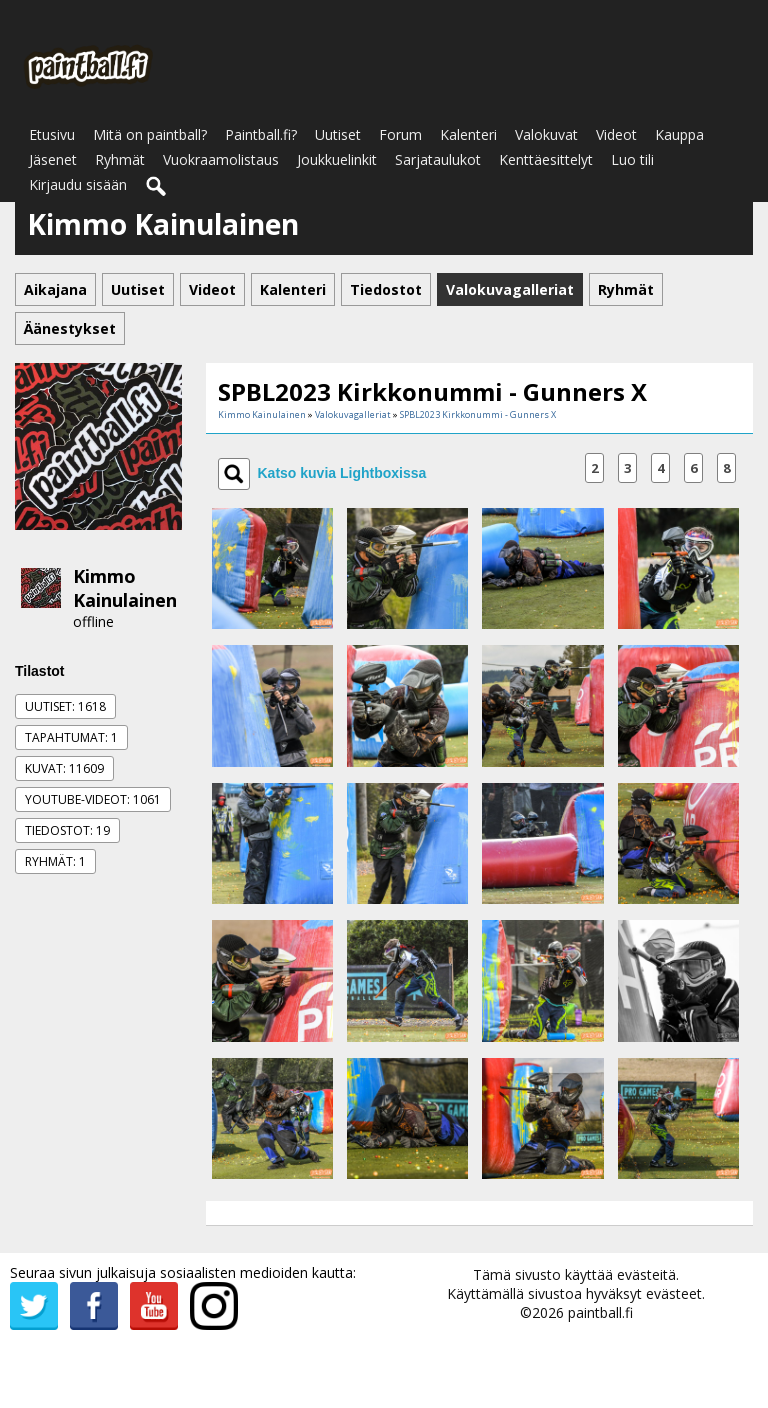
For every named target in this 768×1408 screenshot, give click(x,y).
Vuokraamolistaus (221, 159)
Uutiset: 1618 (65, 706)
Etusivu (52, 134)
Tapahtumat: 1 (71, 737)
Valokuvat (546, 134)
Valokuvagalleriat (353, 414)
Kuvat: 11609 (64, 768)
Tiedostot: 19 (67, 830)
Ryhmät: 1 (55, 861)
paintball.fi (600, 1312)
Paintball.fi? (261, 134)
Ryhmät (120, 159)
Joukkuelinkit (337, 159)
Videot (616, 134)
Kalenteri (468, 134)
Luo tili (632, 159)
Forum (400, 134)
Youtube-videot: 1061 (93, 799)
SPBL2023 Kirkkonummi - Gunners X (478, 414)
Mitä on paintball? (150, 134)
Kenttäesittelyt (546, 159)
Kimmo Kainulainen (125, 588)
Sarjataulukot (438, 159)
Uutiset (338, 134)
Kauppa (679, 134)
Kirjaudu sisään (78, 184)
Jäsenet (53, 159)
